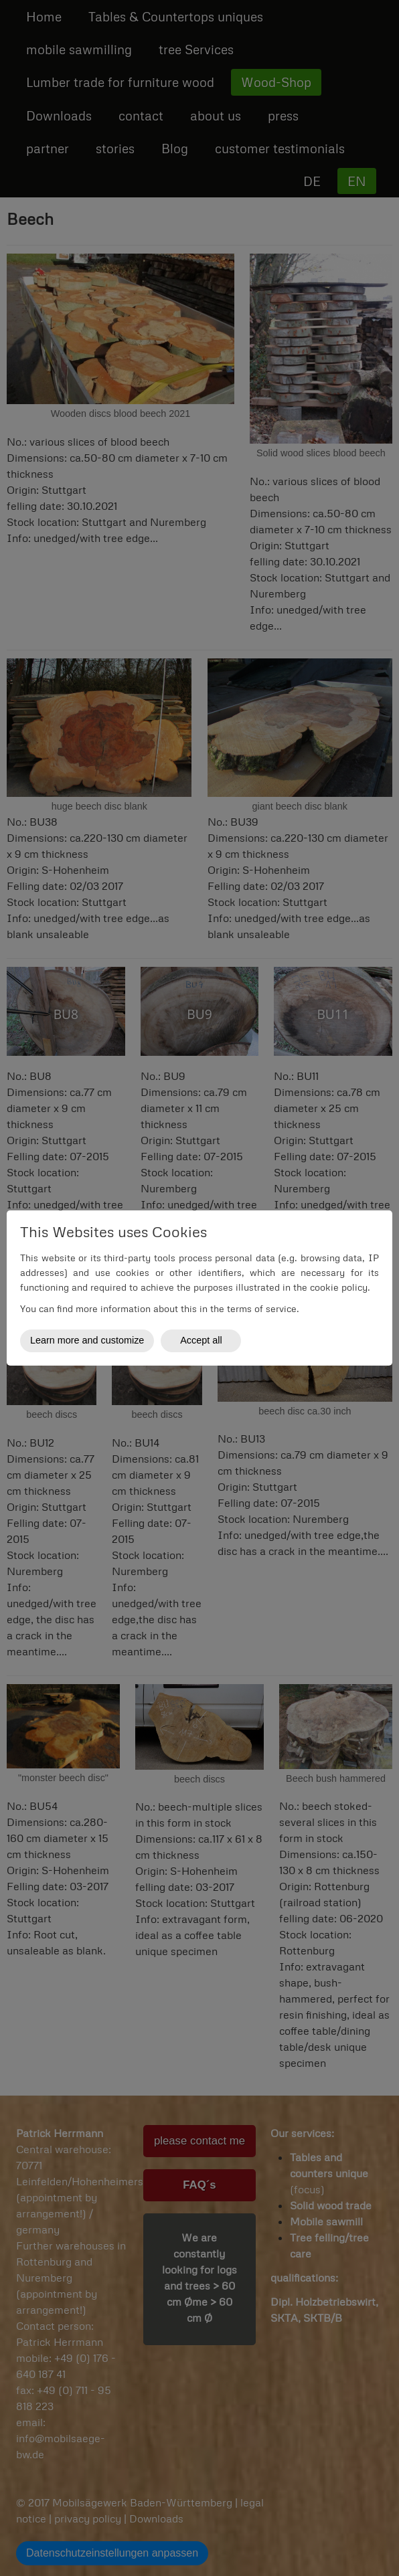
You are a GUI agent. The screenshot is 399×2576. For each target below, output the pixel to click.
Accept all (201, 1340)
